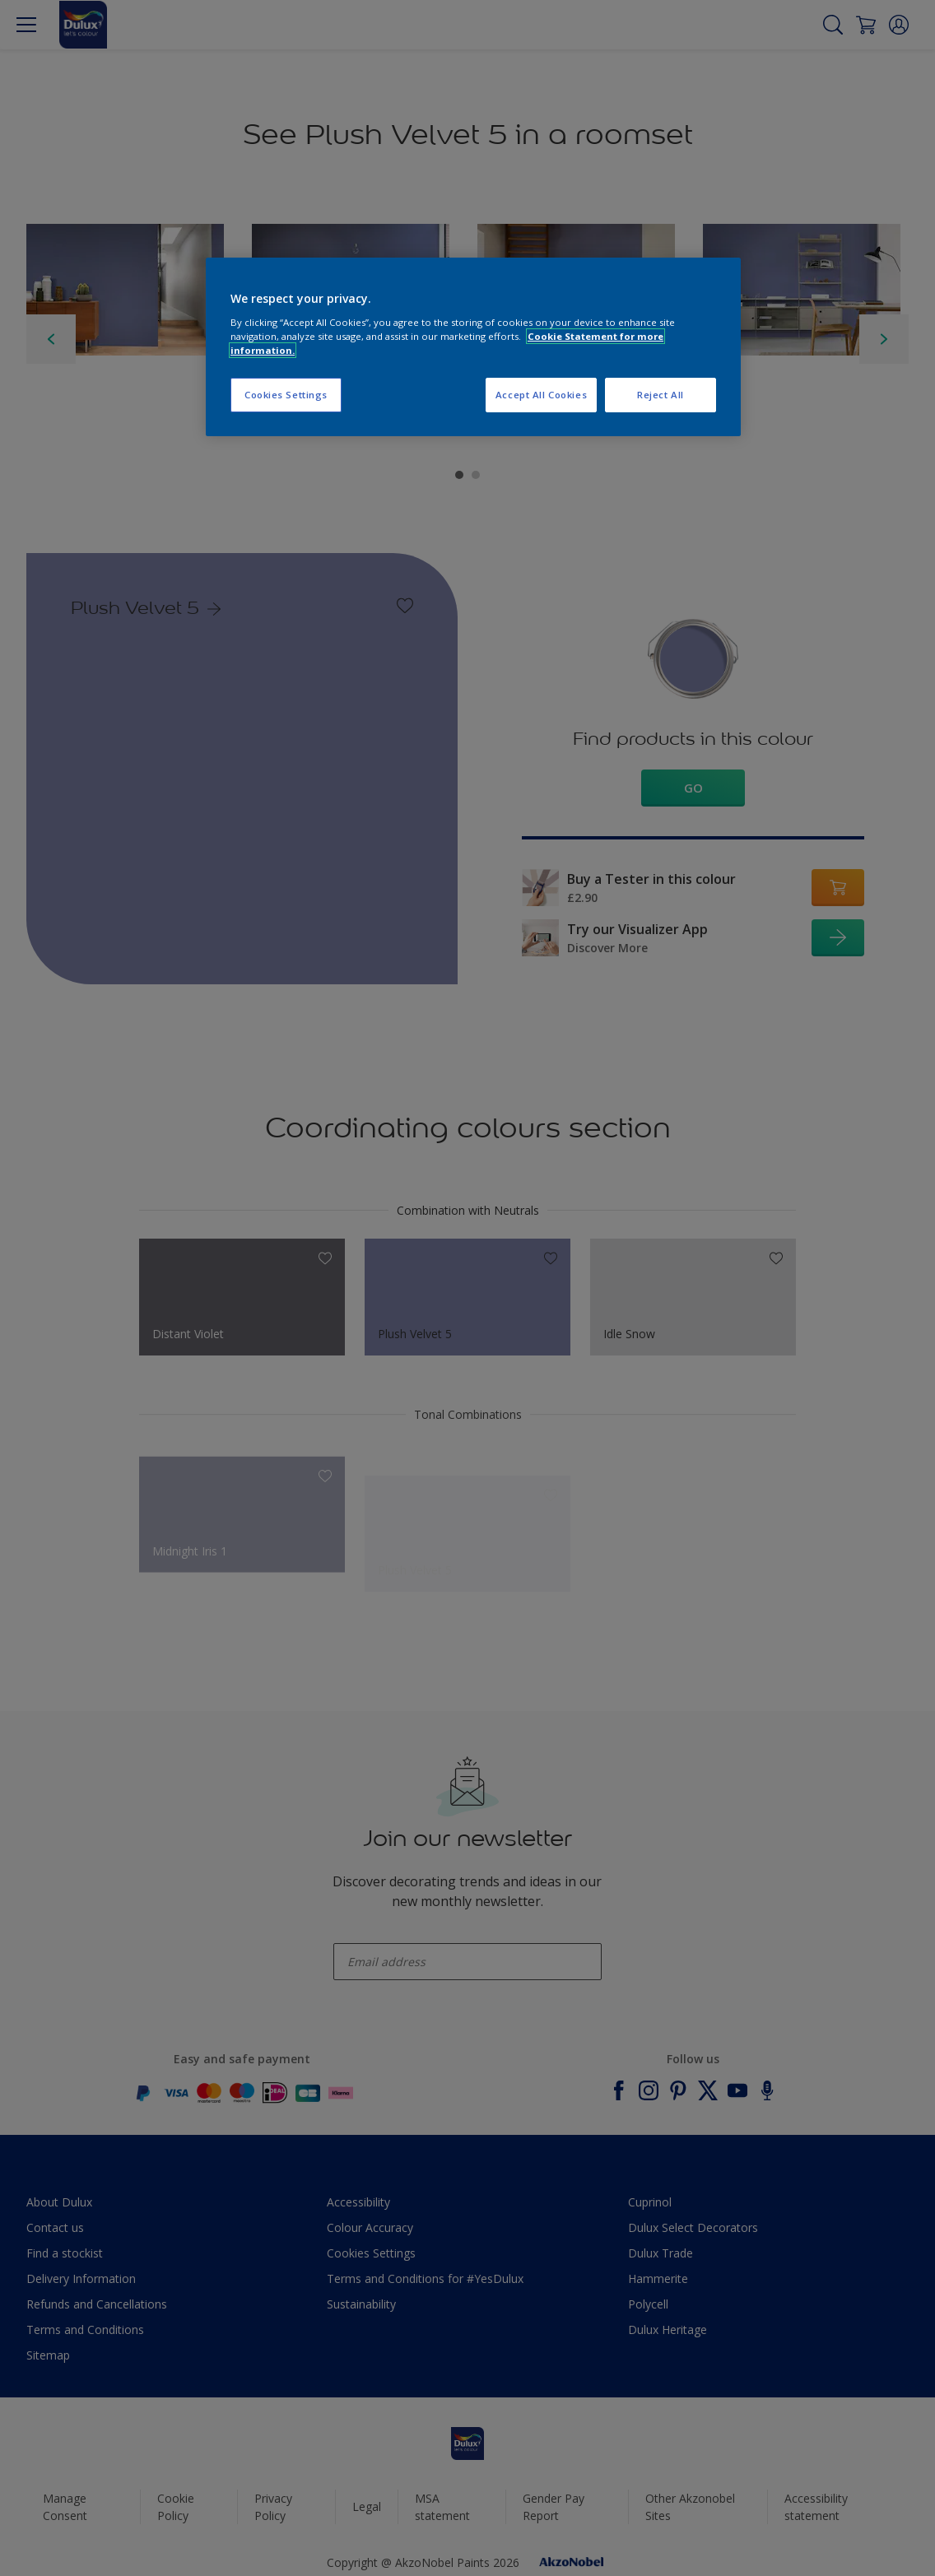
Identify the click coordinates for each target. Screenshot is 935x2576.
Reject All (660, 394)
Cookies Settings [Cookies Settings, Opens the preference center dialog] (286, 394)
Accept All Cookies (541, 394)
